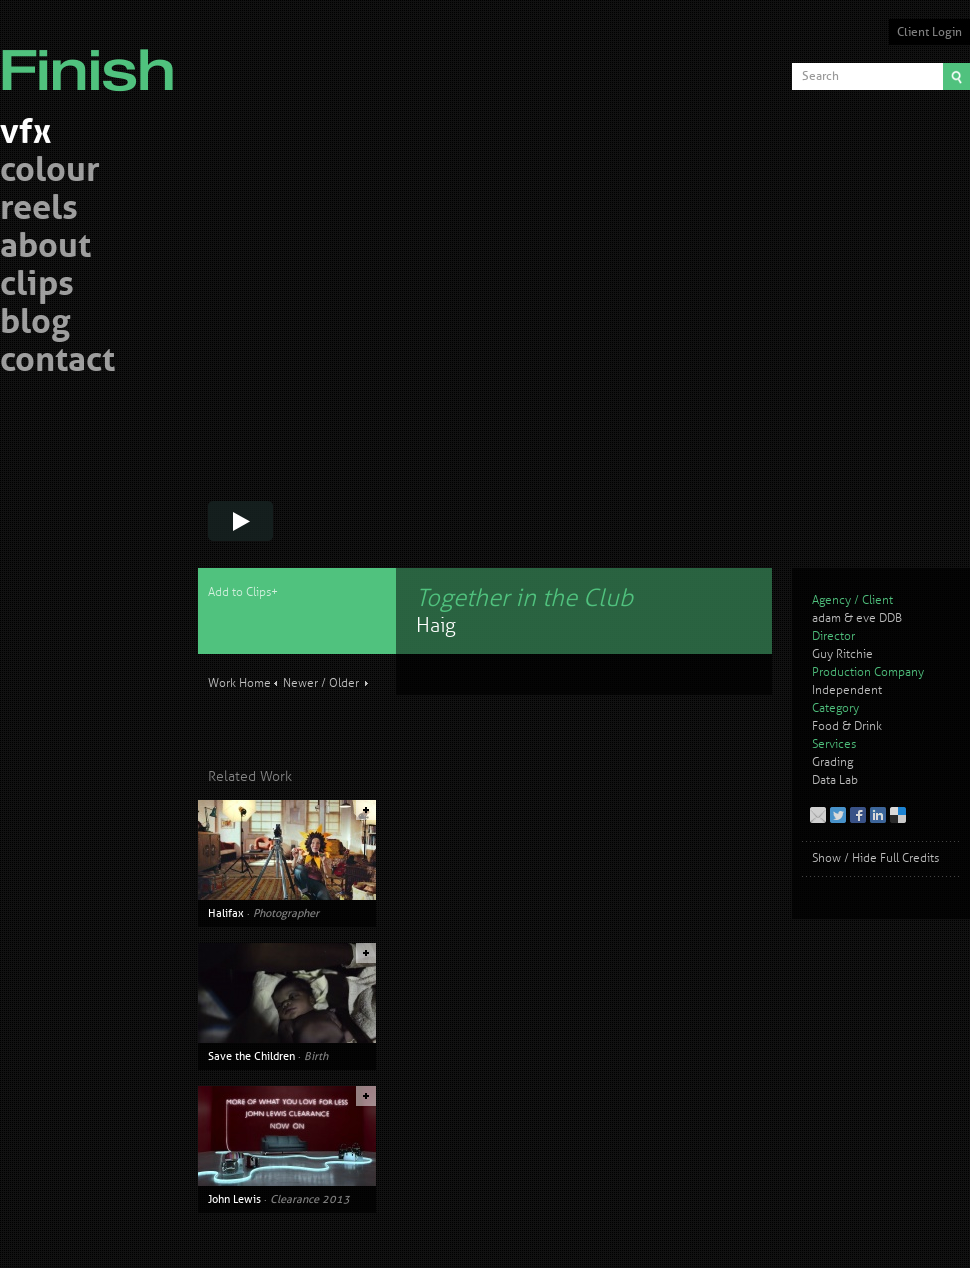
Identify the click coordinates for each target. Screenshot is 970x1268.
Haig (436, 625)
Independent (847, 690)
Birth (316, 1056)
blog (35, 324)
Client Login (929, 32)
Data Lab (835, 780)
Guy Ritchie (842, 654)
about (45, 248)
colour (50, 172)
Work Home (239, 683)
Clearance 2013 (310, 1199)
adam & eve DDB (857, 618)
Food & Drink (847, 726)
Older (344, 683)
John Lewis (234, 1199)
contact (57, 362)
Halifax (226, 913)
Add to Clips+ (243, 592)
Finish (93, 58)
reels (39, 210)
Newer (300, 683)
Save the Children (251, 1056)
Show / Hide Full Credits (875, 858)
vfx (25, 134)
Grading (832, 762)
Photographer (286, 913)
